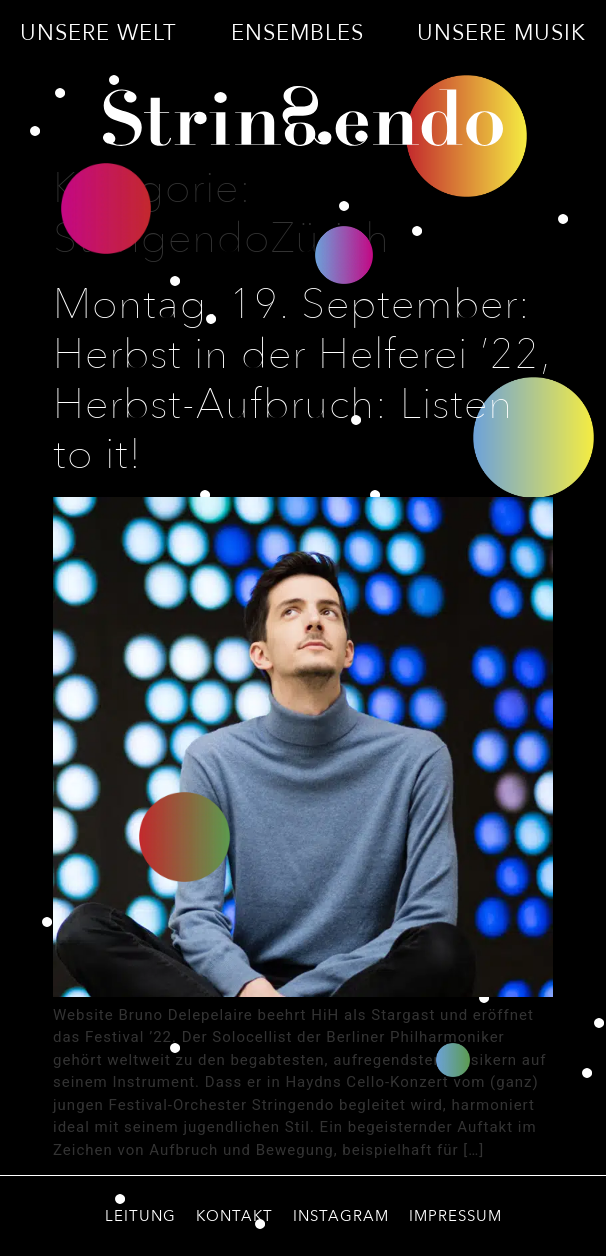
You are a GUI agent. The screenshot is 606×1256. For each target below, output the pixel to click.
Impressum (455, 1216)
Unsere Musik (501, 33)
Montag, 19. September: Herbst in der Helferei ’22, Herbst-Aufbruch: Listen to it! (301, 380)
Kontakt (234, 1216)
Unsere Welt (98, 33)
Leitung (140, 1216)
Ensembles (297, 33)
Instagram (341, 1216)
